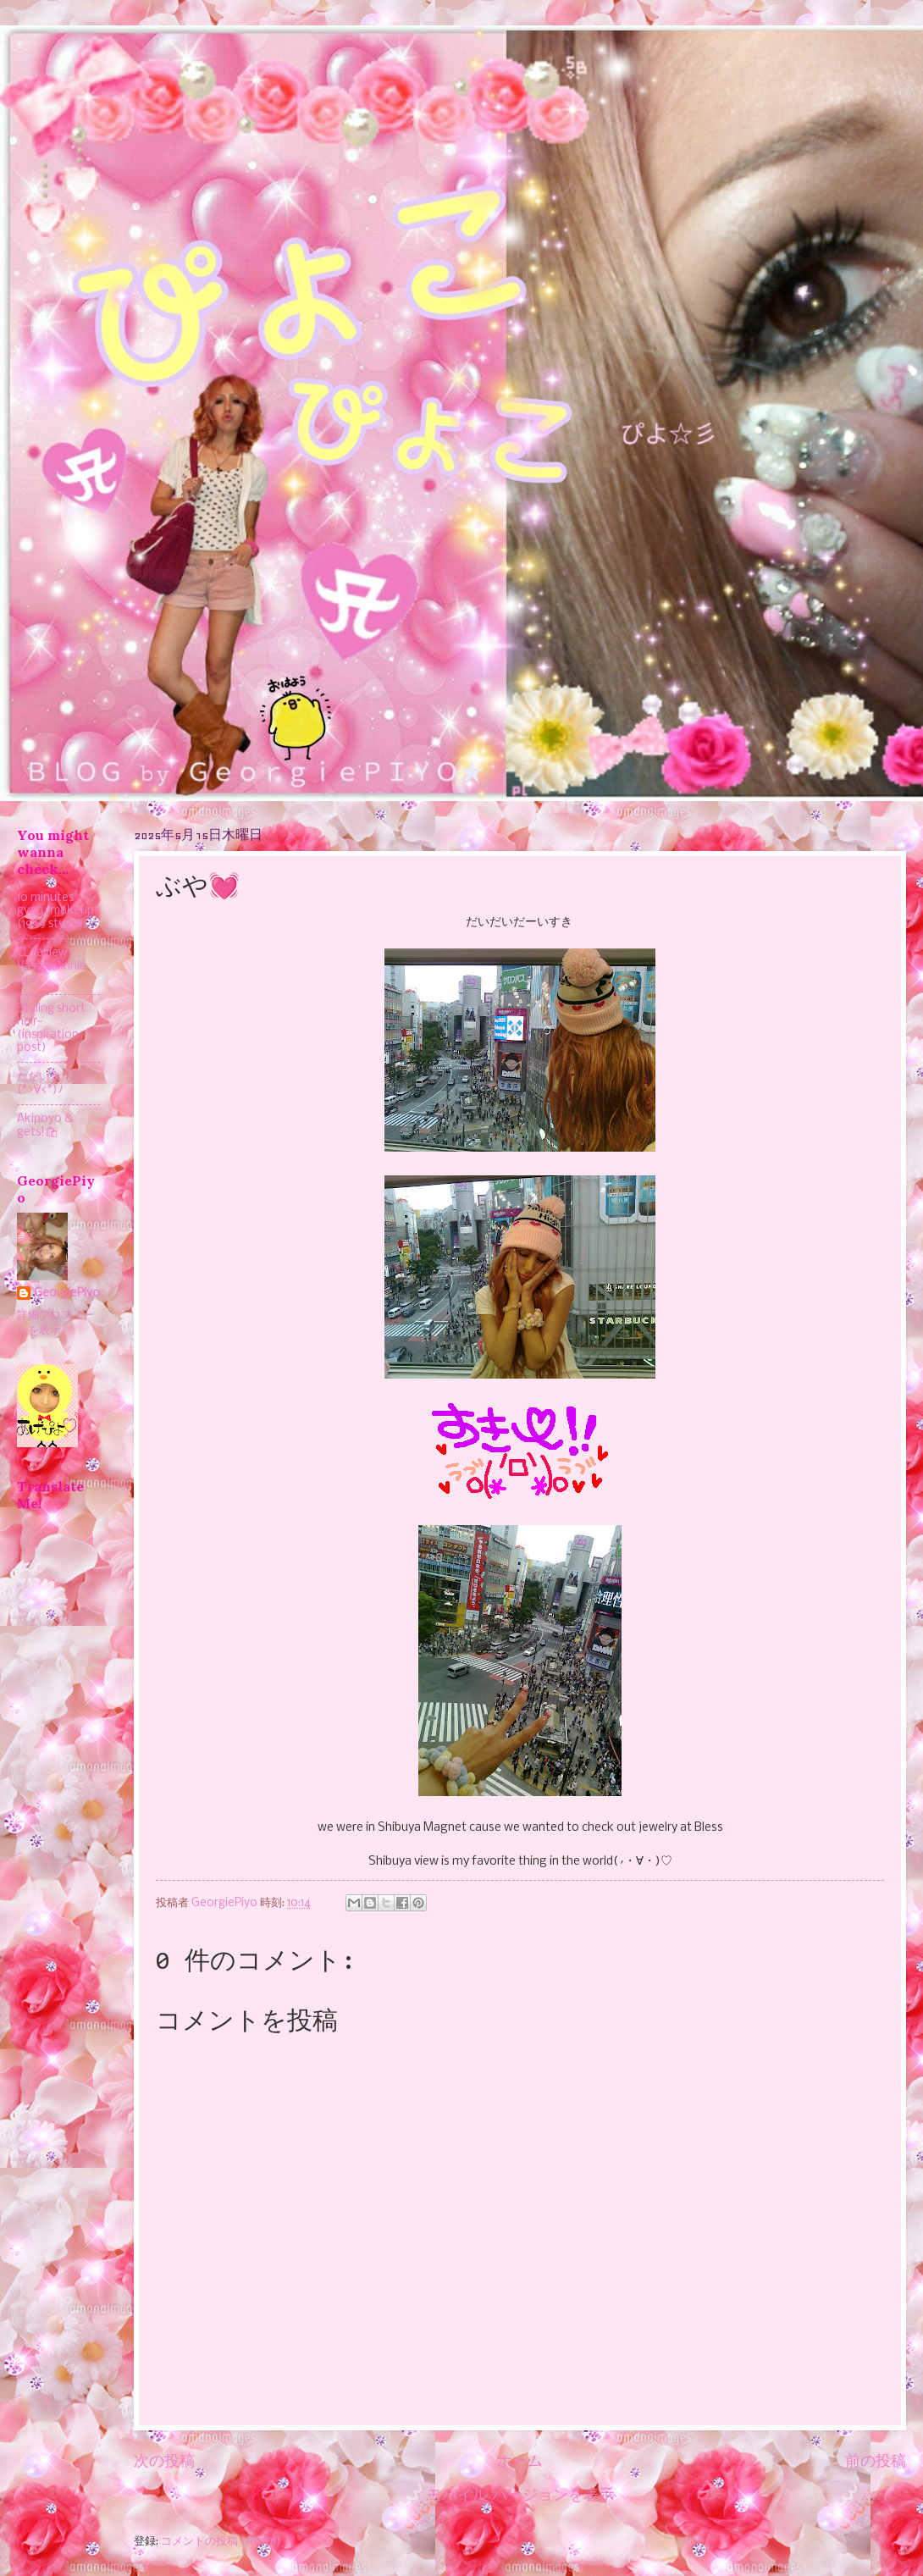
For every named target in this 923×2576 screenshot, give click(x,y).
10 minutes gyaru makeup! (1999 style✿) (57, 911)
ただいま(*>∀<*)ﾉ (40, 1083)
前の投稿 (875, 2461)
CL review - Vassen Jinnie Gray (51, 966)
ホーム (520, 2461)
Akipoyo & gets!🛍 (45, 1125)
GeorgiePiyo (67, 1293)
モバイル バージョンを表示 (520, 2495)
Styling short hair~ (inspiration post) (51, 1028)
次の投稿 (164, 2461)
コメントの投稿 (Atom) (221, 2541)
